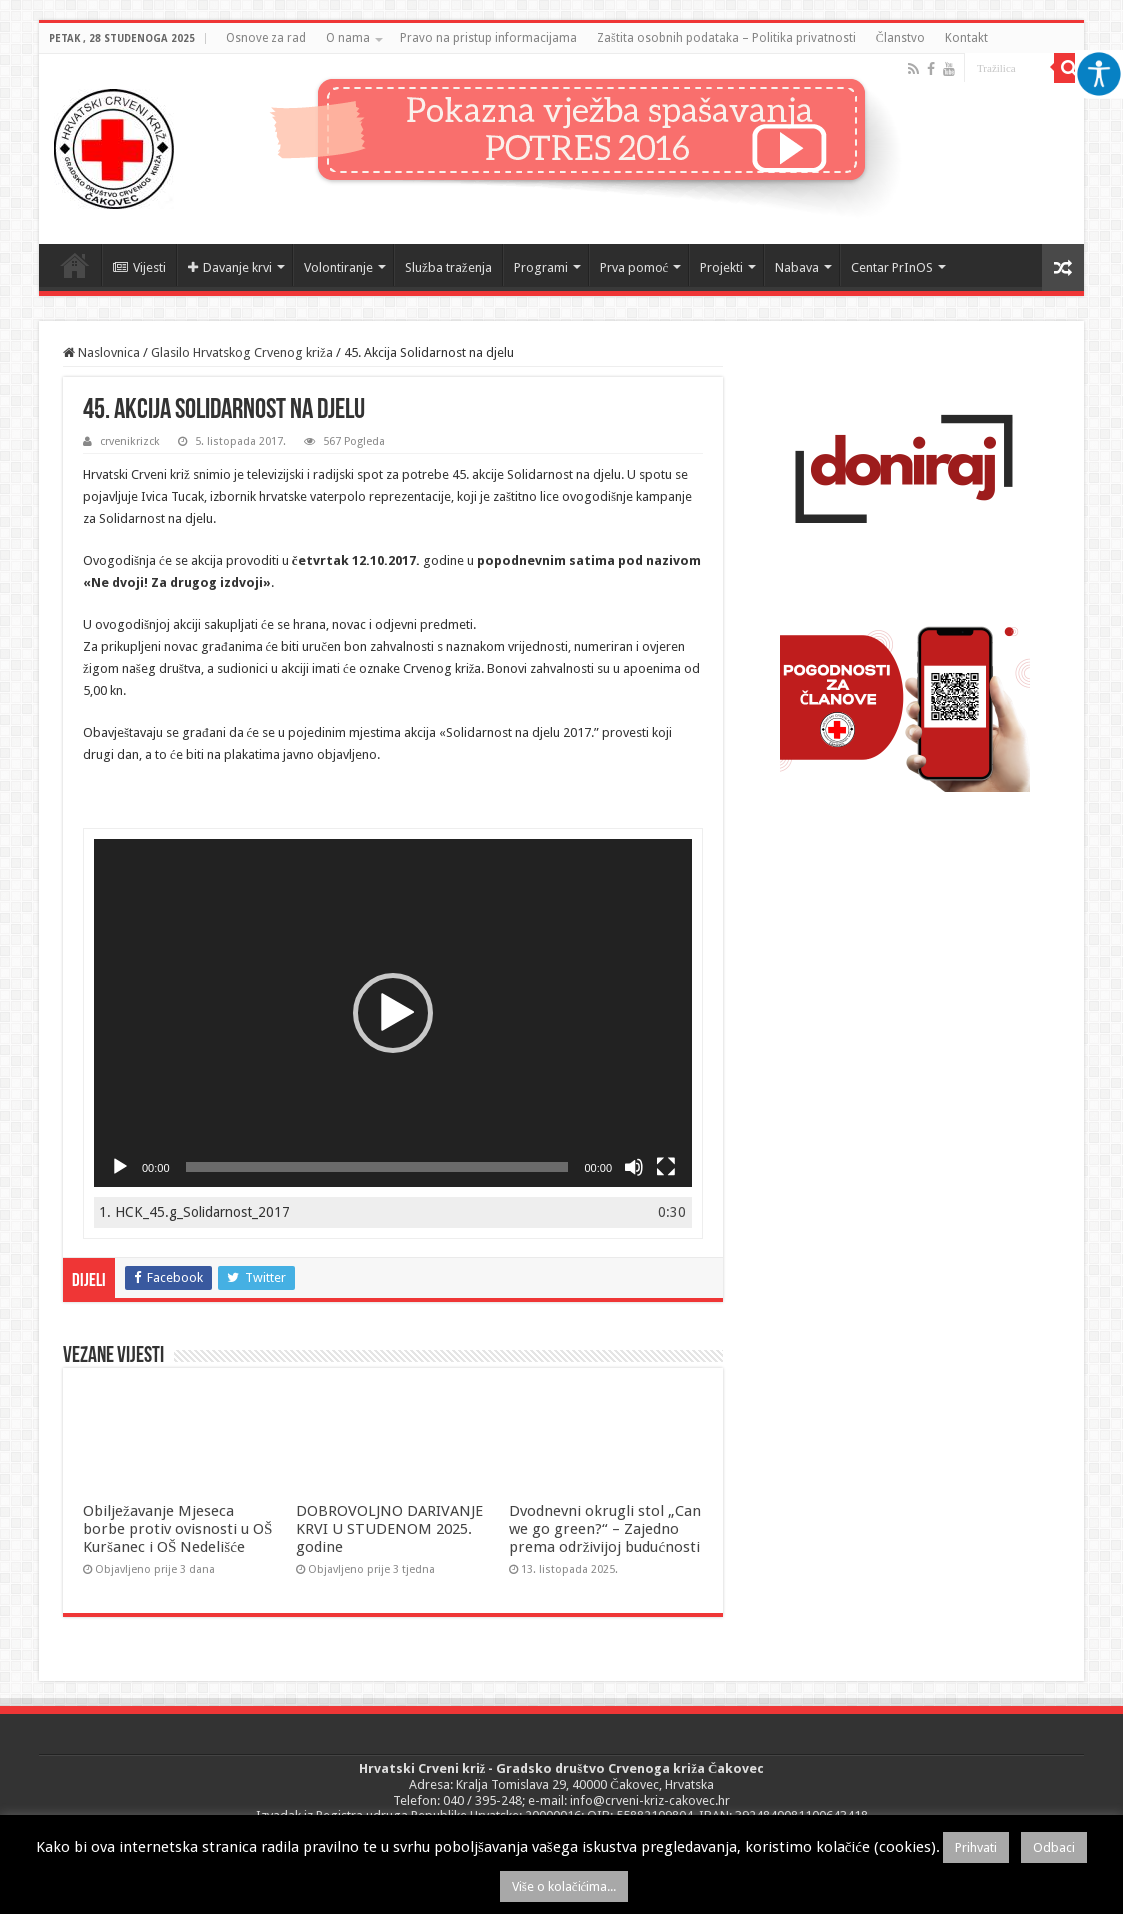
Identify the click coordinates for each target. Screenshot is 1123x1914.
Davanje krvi (230, 267)
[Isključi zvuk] (634, 1167)
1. (194, 1212)
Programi (541, 267)
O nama (348, 38)
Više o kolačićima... (564, 1886)
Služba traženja (448, 267)
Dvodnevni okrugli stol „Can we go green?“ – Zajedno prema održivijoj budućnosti (605, 1529)
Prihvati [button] (976, 1847)
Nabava (797, 267)
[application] (393, 1013)
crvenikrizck (130, 441)
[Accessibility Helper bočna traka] (1099, 74)
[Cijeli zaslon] (666, 1167)
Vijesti (139, 267)
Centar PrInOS (892, 267)
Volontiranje (338, 267)
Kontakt (966, 38)
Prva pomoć (634, 267)
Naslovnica (75, 265)
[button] (393, 1013)
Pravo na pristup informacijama (488, 38)
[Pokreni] (120, 1167)
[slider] (377, 1167)
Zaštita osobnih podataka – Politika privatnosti (726, 38)
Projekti (721, 267)
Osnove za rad (266, 38)
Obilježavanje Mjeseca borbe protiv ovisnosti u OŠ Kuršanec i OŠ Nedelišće (177, 1529)
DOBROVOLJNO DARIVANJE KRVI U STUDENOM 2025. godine (389, 1529)
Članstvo (900, 38)
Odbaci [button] (1054, 1847)
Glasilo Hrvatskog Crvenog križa (242, 352)
